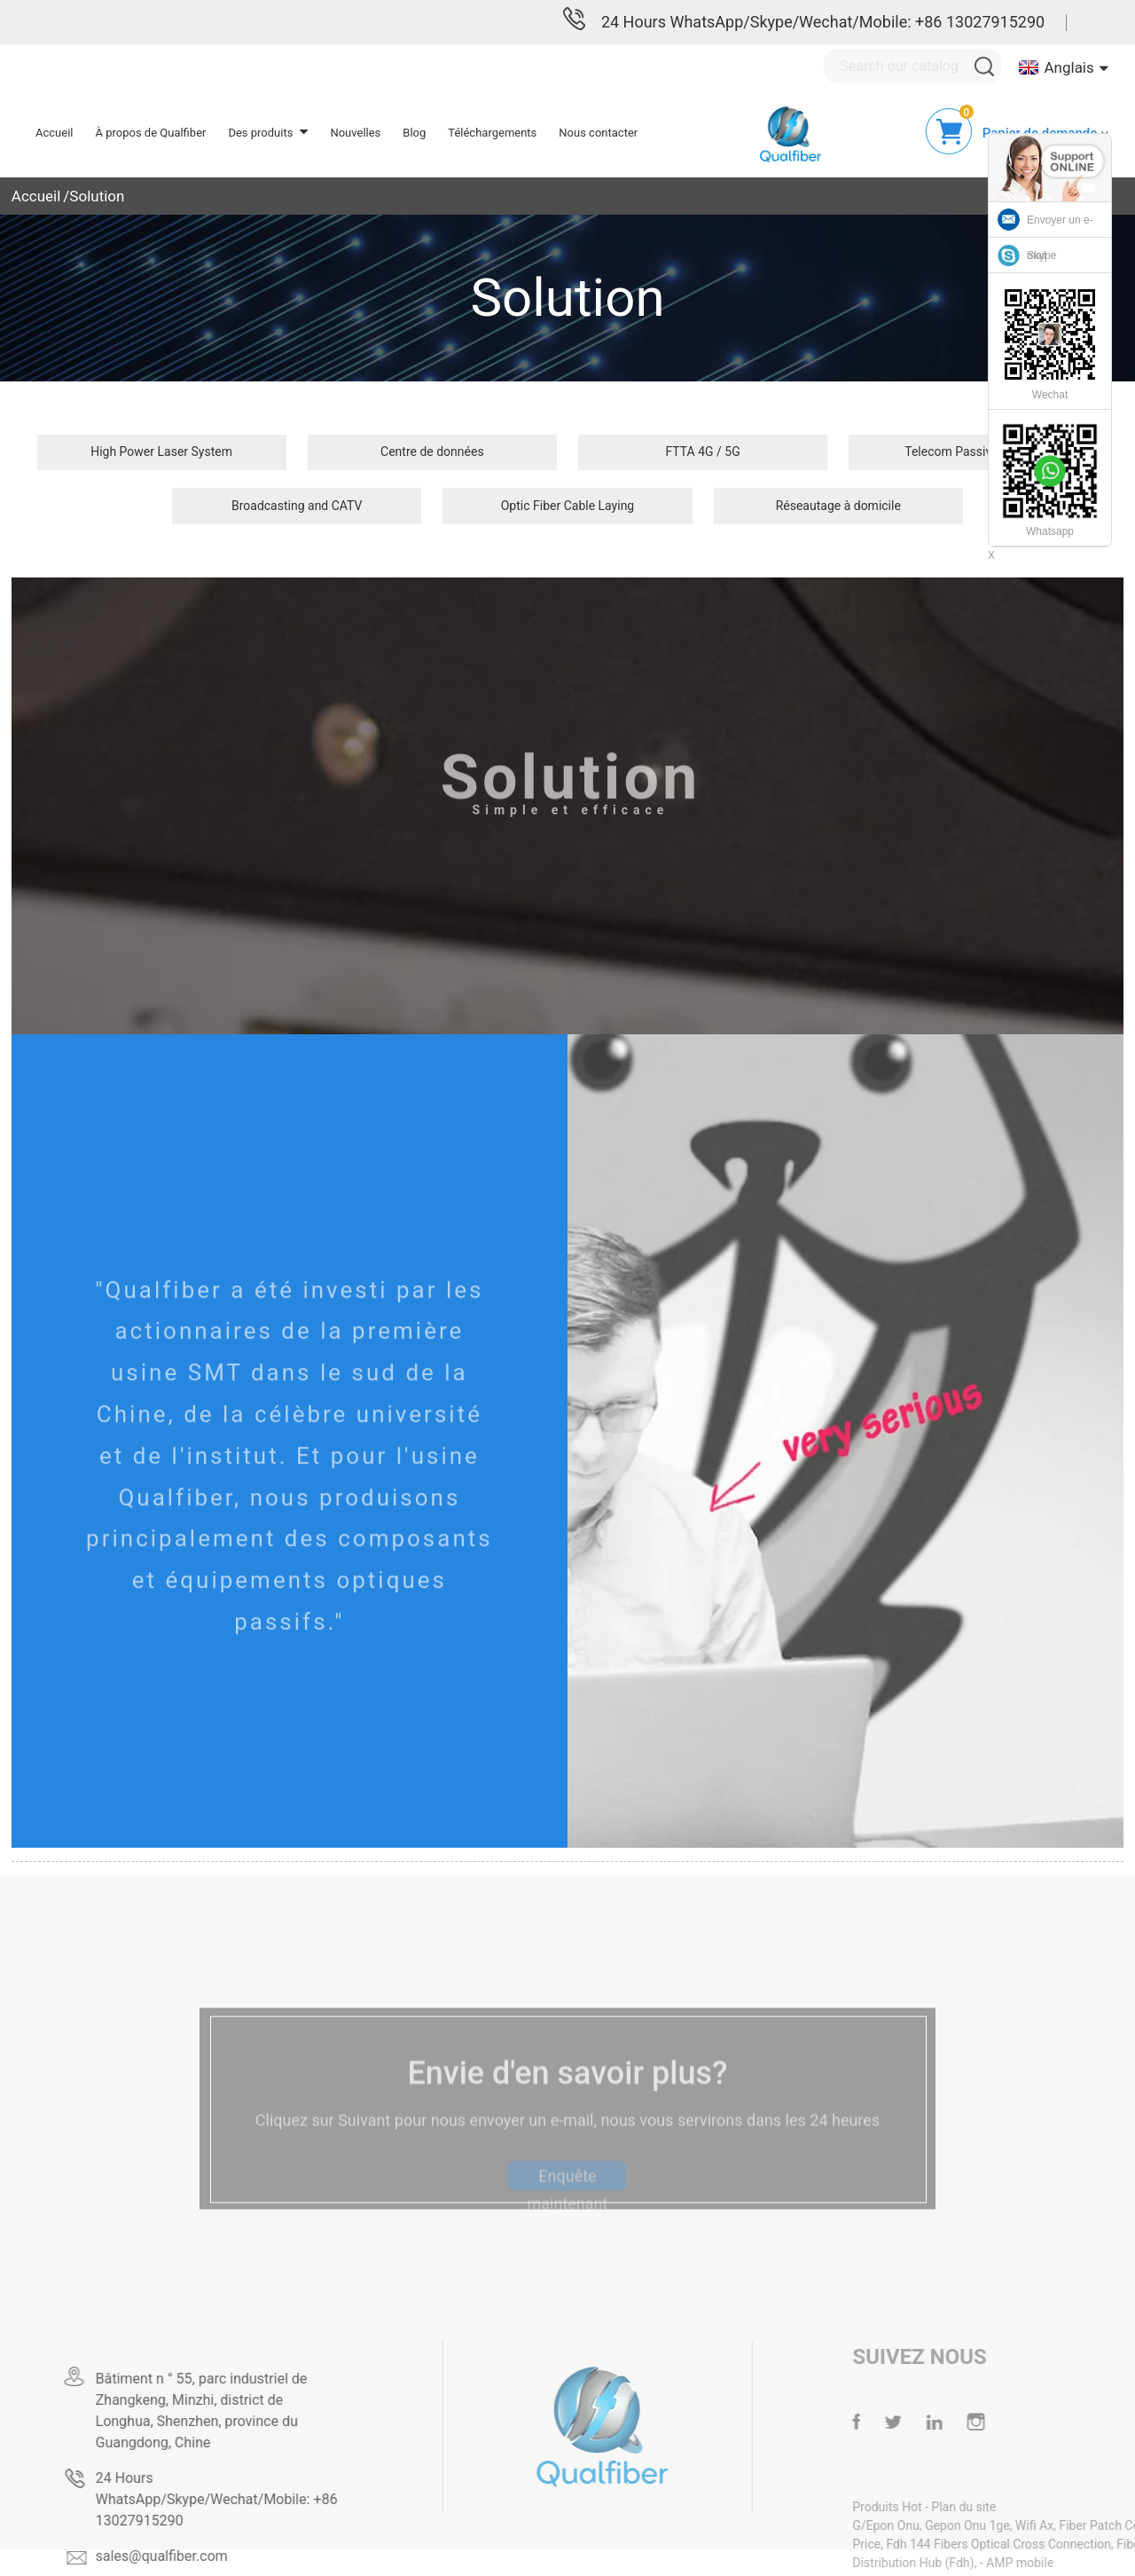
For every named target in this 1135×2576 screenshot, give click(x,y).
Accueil (36, 196)
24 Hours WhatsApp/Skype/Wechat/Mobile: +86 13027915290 (823, 21)
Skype (1041, 255)
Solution (96, 196)
